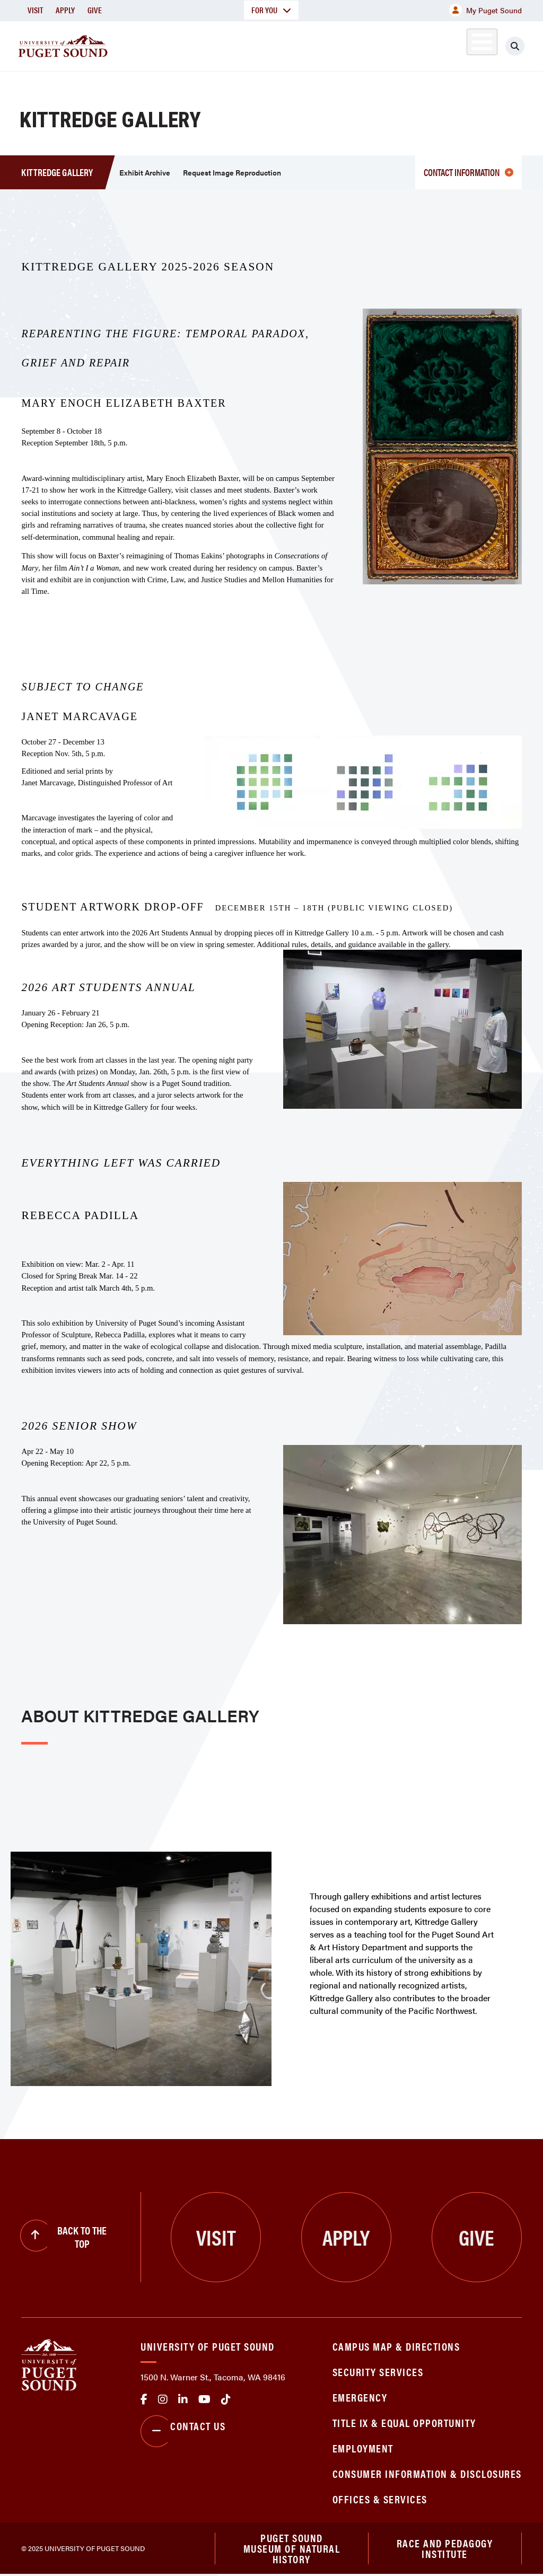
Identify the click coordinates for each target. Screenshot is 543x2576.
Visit (35, 10)
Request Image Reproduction (232, 172)
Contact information (468, 172)
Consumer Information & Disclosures (427, 2473)
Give (94, 10)
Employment (362, 2448)
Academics (202, 44)
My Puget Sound (485, 10)
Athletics (421, 44)
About (140, 44)
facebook (144, 2399)
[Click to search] (524, 46)
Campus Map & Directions (396, 2346)
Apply (65, 10)
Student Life (348, 44)
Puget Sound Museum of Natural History (291, 2549)
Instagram (163, 2399)
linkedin (183, 2399)
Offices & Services (379, 2499)
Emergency (360, 2397)
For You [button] (271, 10)
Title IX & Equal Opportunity (404, 2422)
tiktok (226, 2399)
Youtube (204, 2399)
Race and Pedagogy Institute (445, 2549)
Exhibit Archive (144, 172)
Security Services (378, 2371)
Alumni (469, 44)
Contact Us (183, 2431)
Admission (273, 44)
